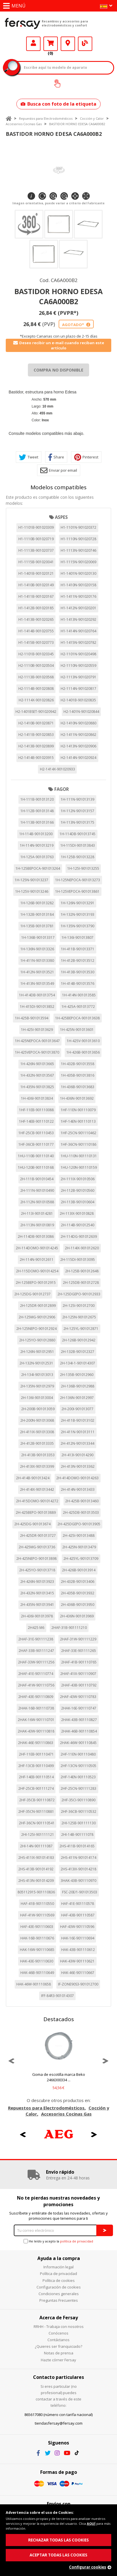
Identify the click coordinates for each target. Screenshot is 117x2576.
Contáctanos (58, 2339)
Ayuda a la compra (58, 2258)
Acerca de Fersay (58, 2317)
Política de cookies (59, 2280)
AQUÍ (91, 2523)
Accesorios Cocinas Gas (24, 123)
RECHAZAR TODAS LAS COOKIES (58, 2540)
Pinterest (86, 457)
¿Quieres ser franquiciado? (58, 2346)
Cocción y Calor (92, 118)
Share (56, 457)
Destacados (58, 2019)
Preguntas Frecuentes (58, 2300)
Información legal (58, 2267)
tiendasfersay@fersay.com (59, 2423)
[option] (58, 2061)
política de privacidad (76, 2241)
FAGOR (61, 789)
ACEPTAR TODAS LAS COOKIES (58, 2555)
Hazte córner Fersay (58, 2359)
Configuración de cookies (59, 2287)
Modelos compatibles (58, 487)
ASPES (61, 517)
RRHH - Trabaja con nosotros (59, 2326)
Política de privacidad (58, 2273)
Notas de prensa (58, 2353)
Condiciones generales (59, 2293)
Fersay (22, 23)
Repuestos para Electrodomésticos (45, 118)
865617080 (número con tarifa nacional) (58, 2414)
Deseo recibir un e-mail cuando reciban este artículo (58, 345)
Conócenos (58, 2333)
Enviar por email (58, 470)
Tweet (28, 457)
